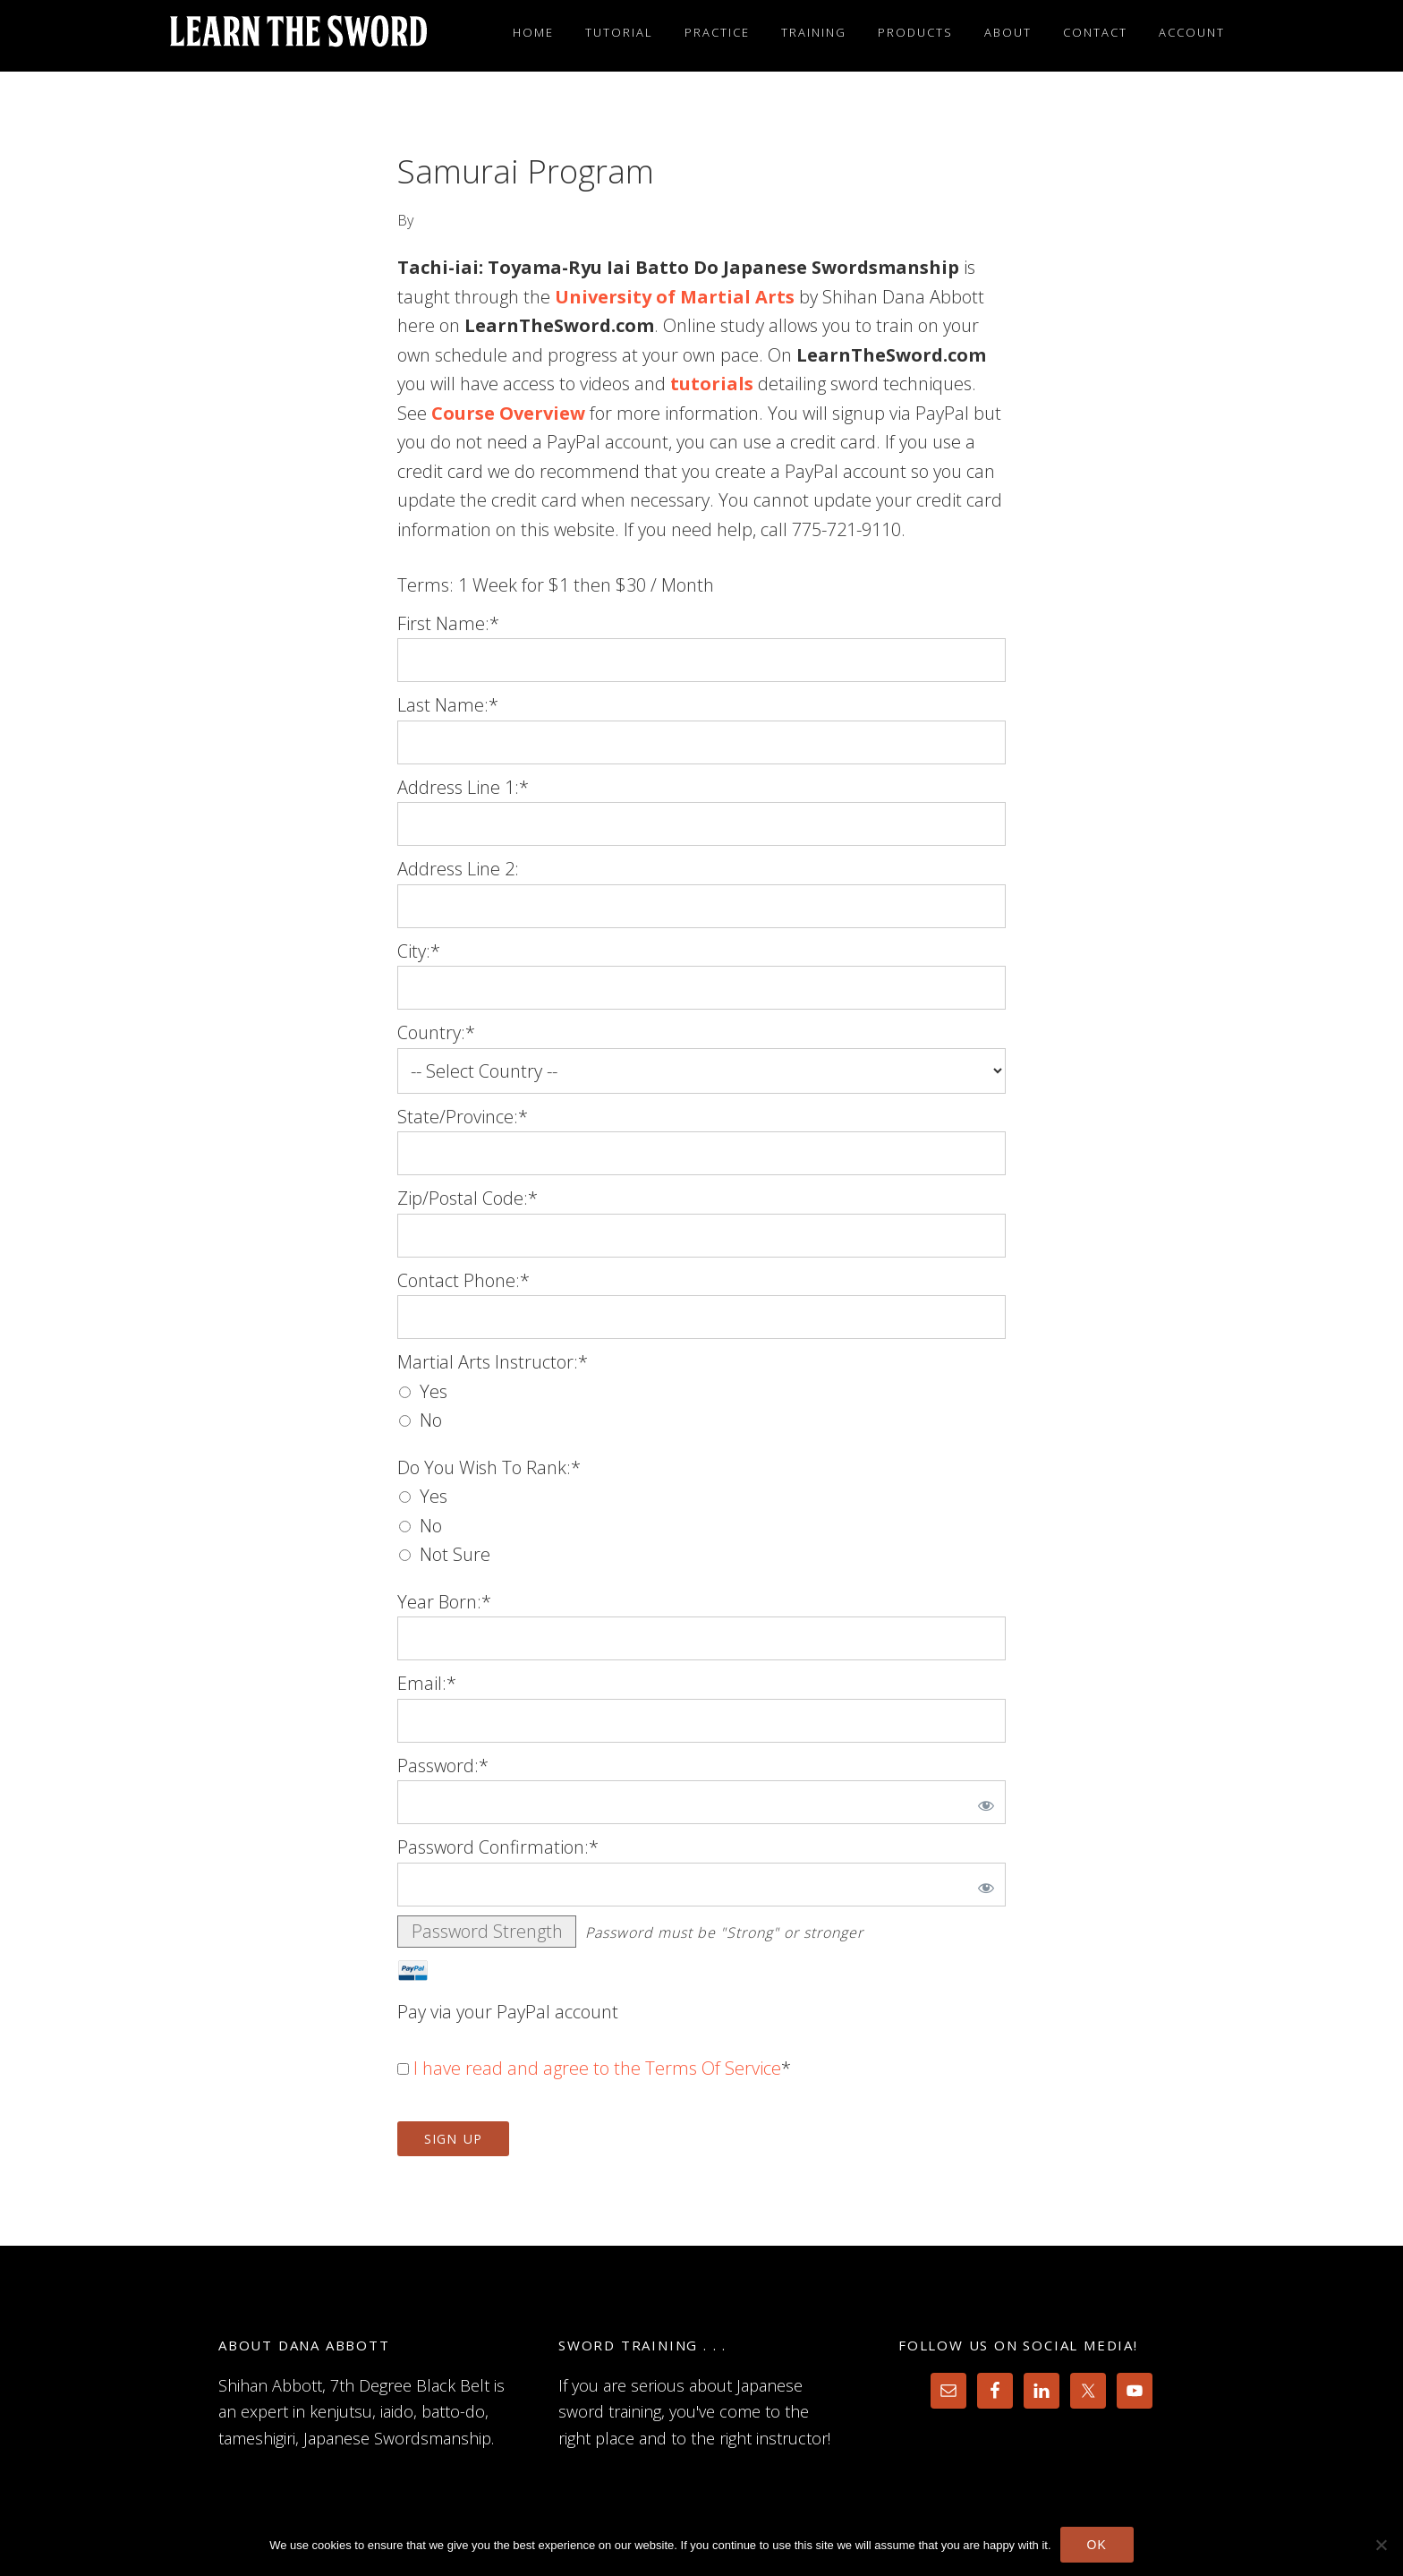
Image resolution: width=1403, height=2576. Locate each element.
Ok (1097, 2545)
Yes (433, 1391)
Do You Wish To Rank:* (489, 1467)
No (431, 1420)
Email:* (426, 1683)
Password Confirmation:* (498, 1847)
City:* (418, 951)
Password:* (443, 1765)
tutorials (711, 383)
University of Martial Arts (675, 297)
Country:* (436, 1032)
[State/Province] (701, 1153)
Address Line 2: (458, 869)
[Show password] (982, 1802)
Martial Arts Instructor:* (492, 1362)
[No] (1381, 2545)
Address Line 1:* (463, 787)
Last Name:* (447, 705)
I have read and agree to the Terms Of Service (597, 2068)
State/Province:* (462, 1117)
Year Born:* (444, 1602)
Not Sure (455, 1554)
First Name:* (448, 623)
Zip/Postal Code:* (467, 1198)
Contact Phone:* (463, 1280)
